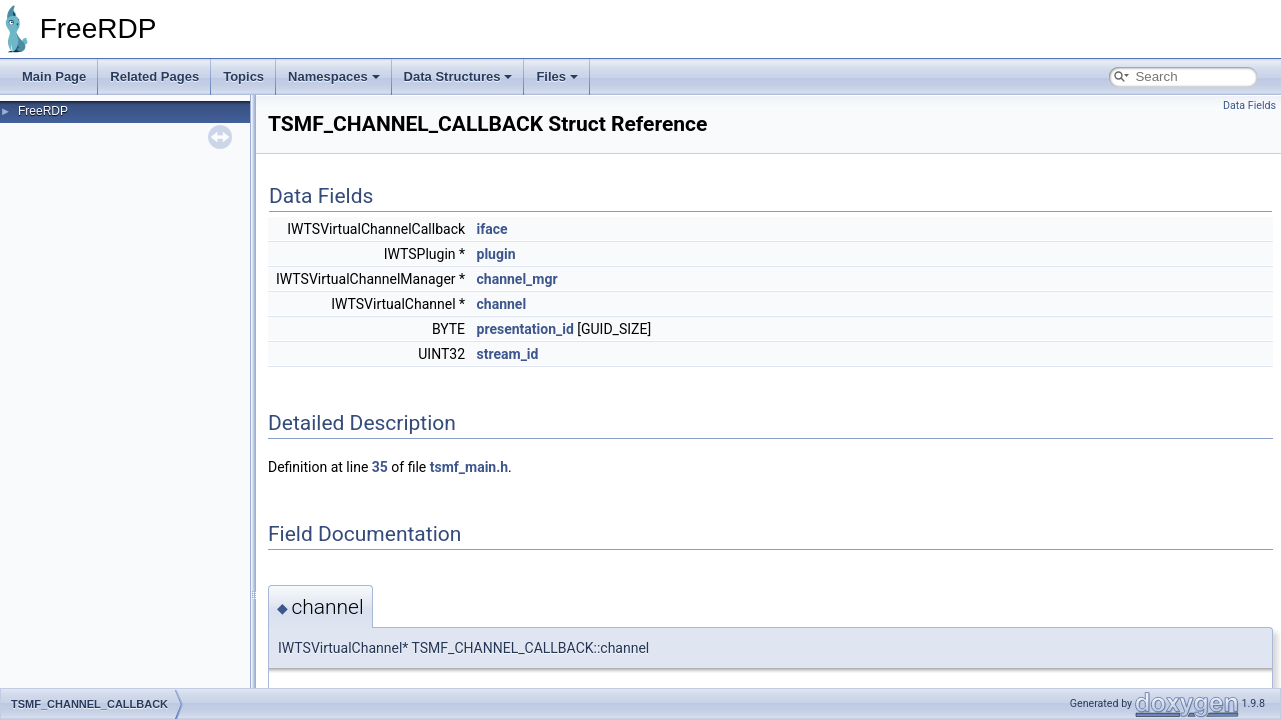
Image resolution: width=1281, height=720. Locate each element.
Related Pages (154, 76)
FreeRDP (43, 111)
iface (492, 229)
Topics (243, 76)
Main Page (54, 76)
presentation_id (525, 329)
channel (502, 304)
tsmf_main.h (469, 467)
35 (380, 467)
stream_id (508, 354)
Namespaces (334, 76)
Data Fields (1249, 105)
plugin (496, 254)
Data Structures (458, 76)
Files (557, 76)
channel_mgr (517, 279)
